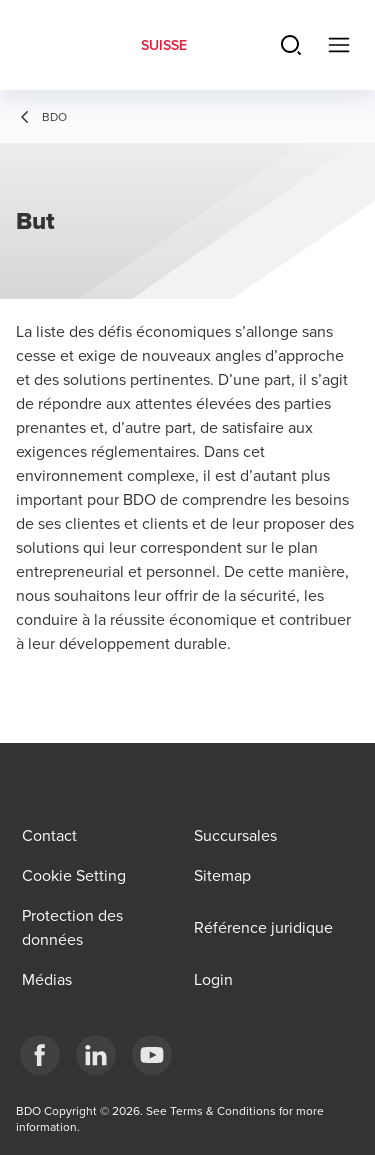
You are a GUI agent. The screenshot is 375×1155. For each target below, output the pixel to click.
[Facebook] (40, 1055)
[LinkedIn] (96, 1055)
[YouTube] (152, 1055)
